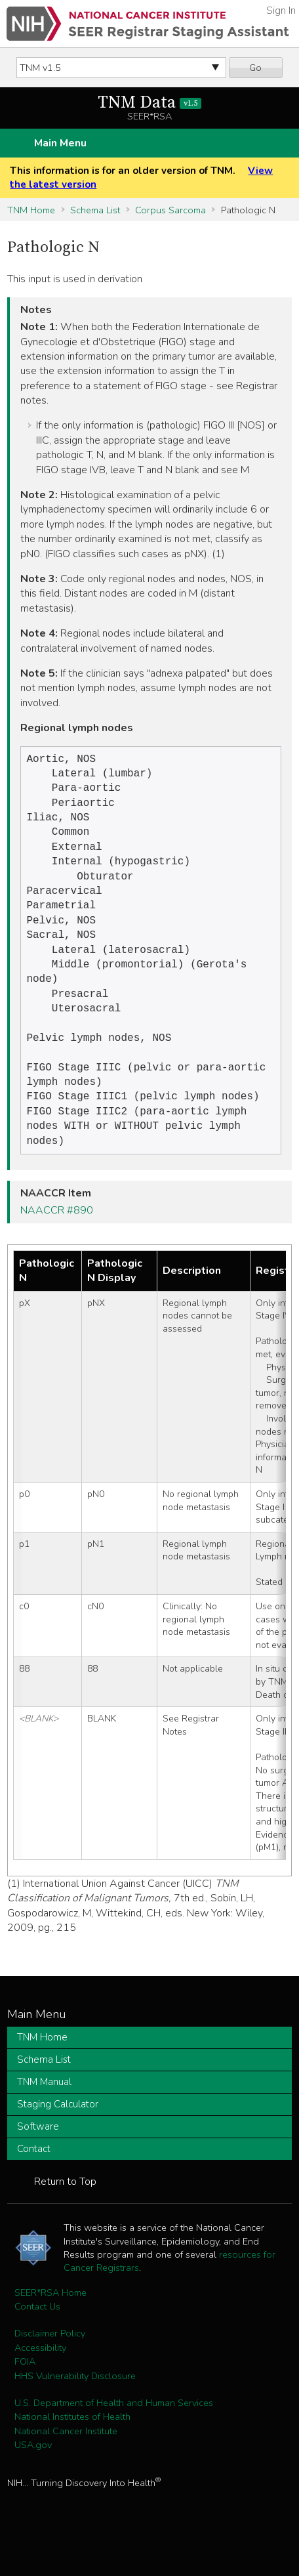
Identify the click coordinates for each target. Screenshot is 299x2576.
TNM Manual (44, 2117)
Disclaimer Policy (49, 2368)
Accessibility (40, 2383)
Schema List (95, 210)
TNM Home (31, 210)
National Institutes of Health (72, 2452)
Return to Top (65, 2217)
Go (255, 67)
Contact (33, 2184)
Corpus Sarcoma (170, 210)
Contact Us (37, 2341)
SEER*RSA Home (50, 2327)
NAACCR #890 (56, 1245)
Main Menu (60, 143)
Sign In (281, 10)
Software (38, 2161)
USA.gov (33, 2480)
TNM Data (150, 103)
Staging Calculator (57, 2139)
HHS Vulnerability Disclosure (75, 2411)
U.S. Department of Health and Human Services (113, 2438)
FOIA (24, 2396)
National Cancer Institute (65, 2466)
